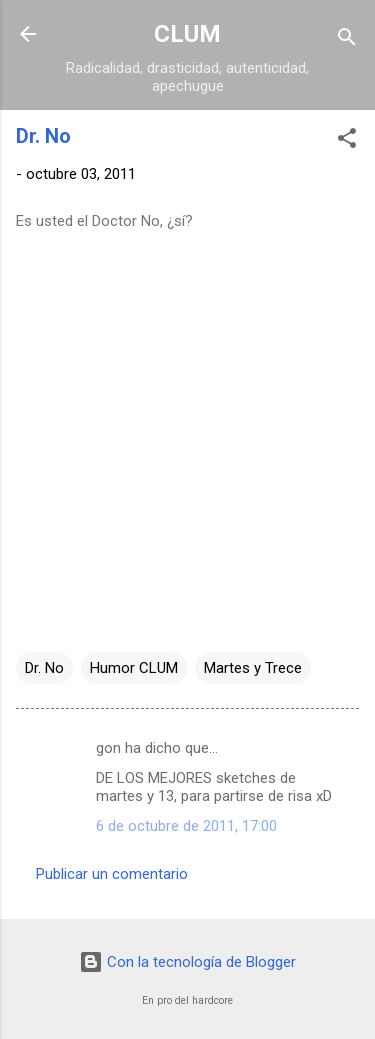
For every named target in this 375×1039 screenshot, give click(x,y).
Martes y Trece (253, 668)
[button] (347, 141)
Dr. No (44, 668)
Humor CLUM (134, 668)
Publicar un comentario (112, 874)
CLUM (187, 34)
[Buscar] (347, 40)
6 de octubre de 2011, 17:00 (186, 826)
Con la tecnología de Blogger (187, 962)
